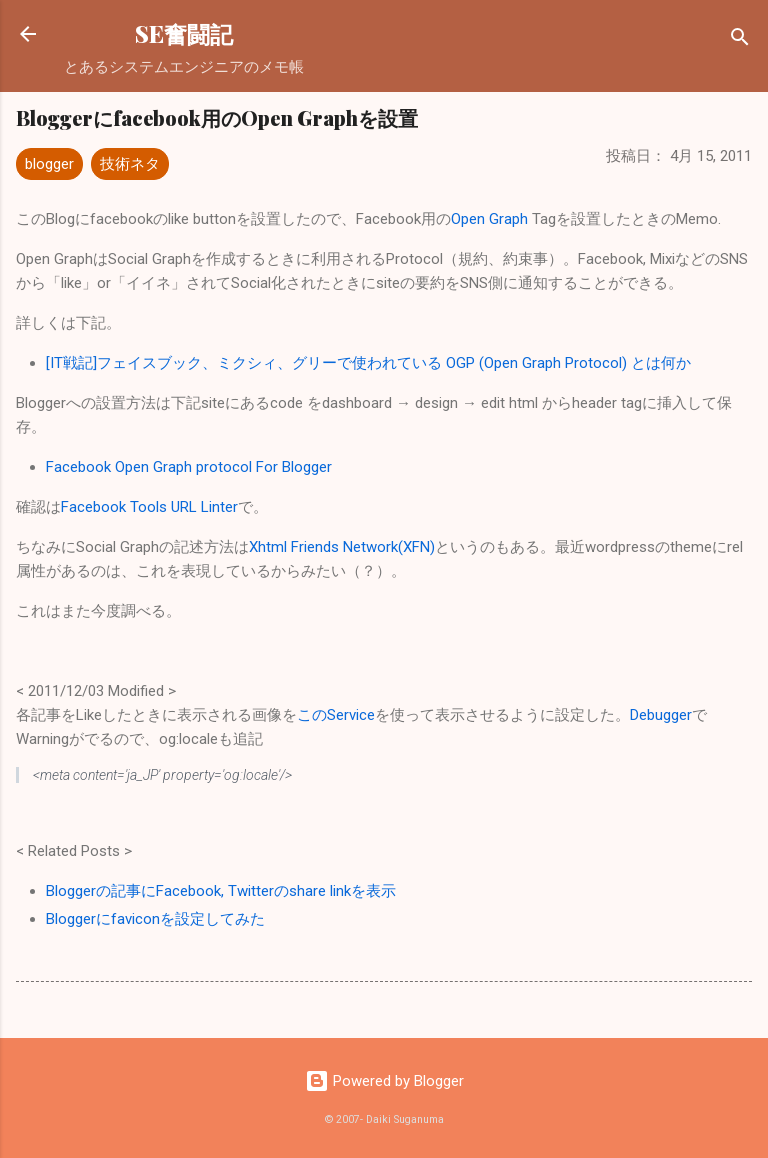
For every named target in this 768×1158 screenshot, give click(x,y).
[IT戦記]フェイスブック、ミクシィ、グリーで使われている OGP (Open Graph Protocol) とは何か (368, 363)
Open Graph (489, 219)
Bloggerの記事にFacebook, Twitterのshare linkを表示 (221, 891)
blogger (49, 164)
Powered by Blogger (384, 1081)
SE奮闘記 (184, 33)
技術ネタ (130, 164)
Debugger (661, 715)
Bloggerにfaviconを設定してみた (155, 919)
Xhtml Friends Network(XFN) (342, 547)
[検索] (740, 40)
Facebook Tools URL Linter (149, 507)
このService (336, 715)
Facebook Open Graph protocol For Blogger (189, 467)
